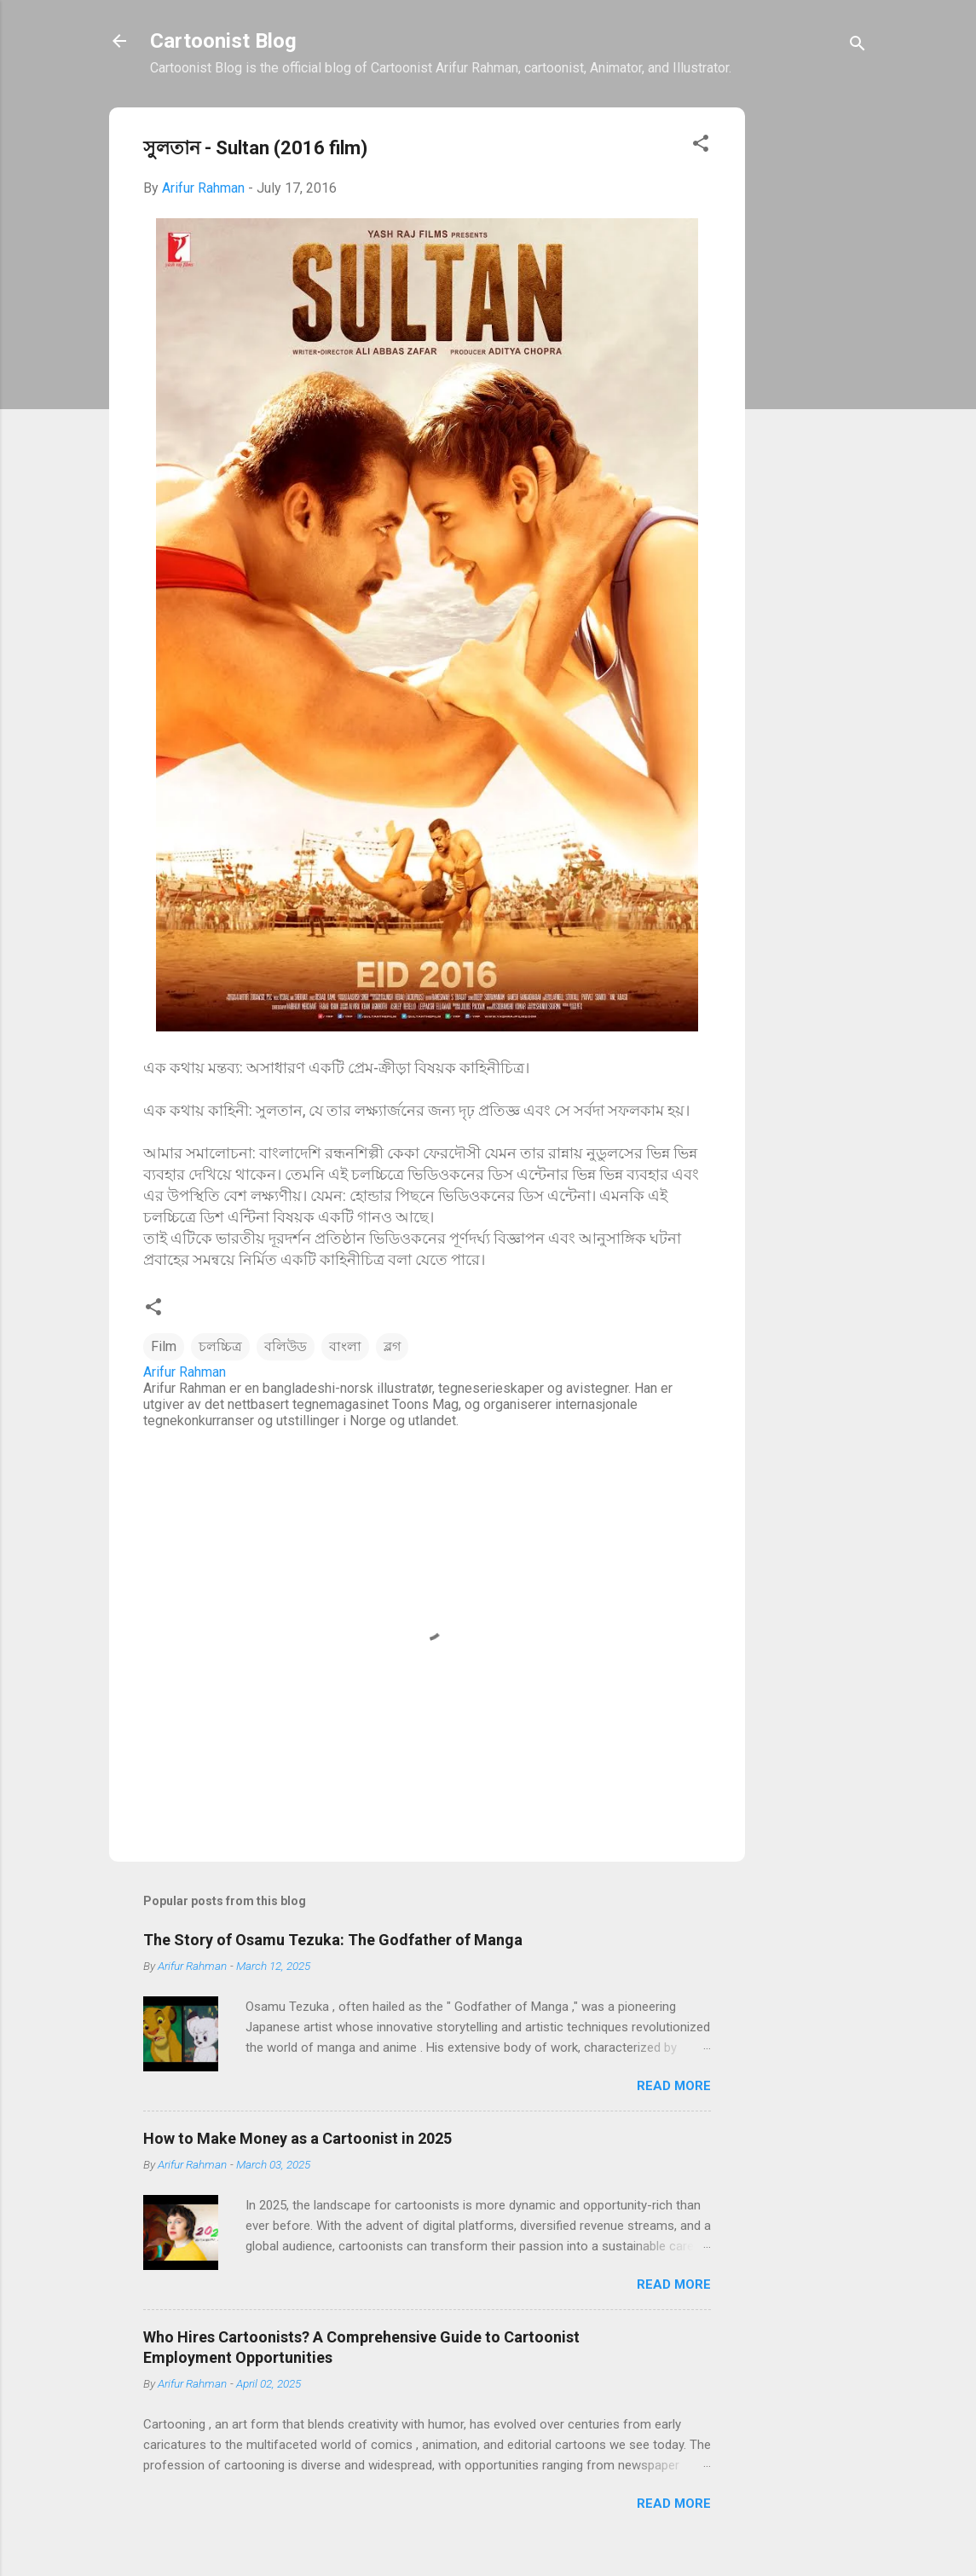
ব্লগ (392, 1346)
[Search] (857, 46)
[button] (700, 146)
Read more (674, 2086)
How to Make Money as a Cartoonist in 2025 (297, 2138)
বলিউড (285, 1346)
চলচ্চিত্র (220, 1346)
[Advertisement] (813, 376)
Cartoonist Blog (223, 41)
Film (163, 1346)
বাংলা (345, 1346)
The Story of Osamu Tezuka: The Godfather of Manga (333, 1940)
